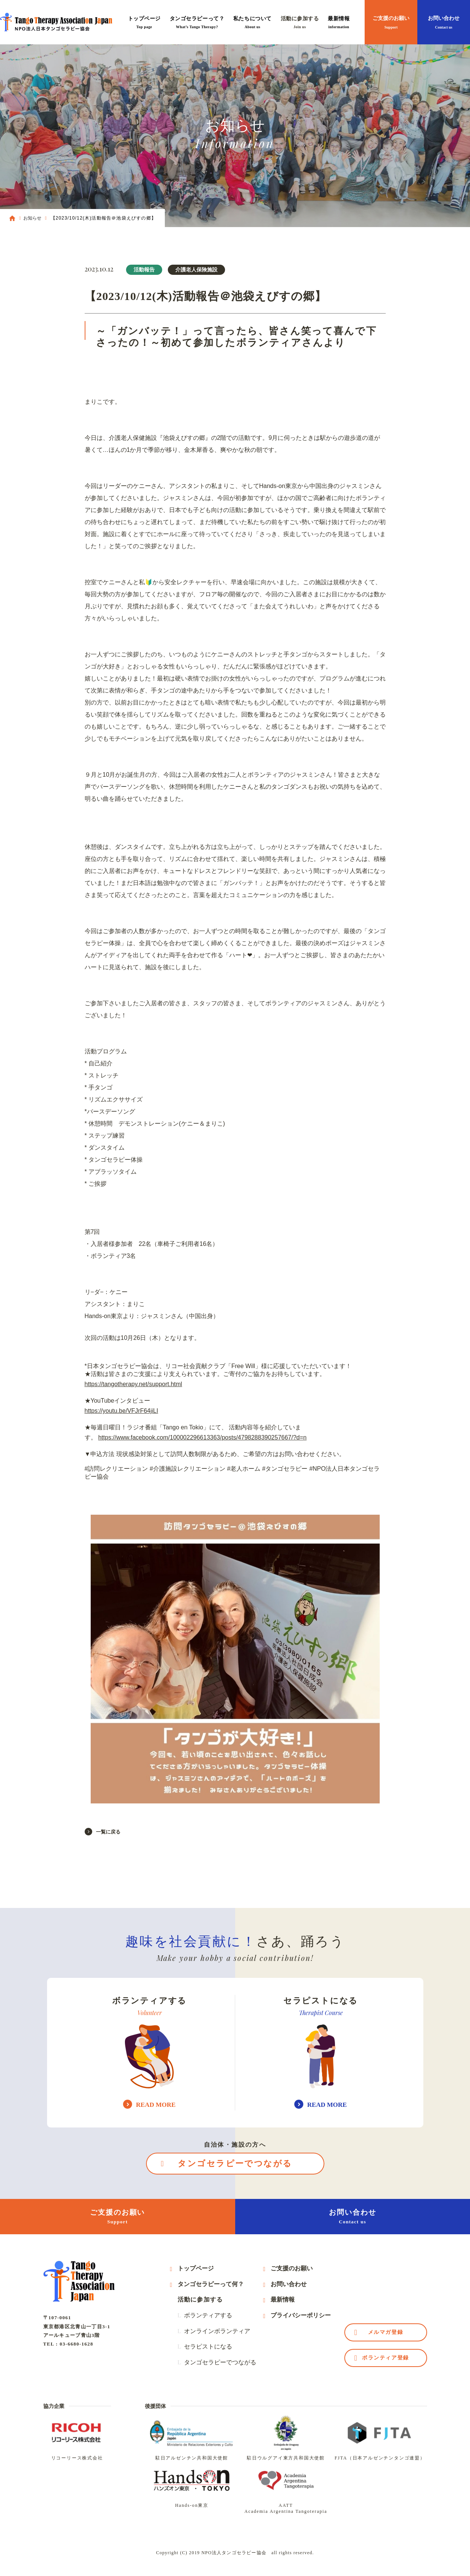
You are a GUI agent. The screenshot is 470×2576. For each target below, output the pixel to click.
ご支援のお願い (391, 23)
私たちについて (252, 23)
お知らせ (32, 218)
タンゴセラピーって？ (197, 23)
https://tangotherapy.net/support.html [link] (133, 1384)
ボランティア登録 (385, 2358)
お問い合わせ (443, 23)
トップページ (144, 23)
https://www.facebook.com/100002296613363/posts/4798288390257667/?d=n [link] (202, 1437)
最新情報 (339, 23)
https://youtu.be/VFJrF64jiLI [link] (121, 1411)
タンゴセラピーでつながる (235, 2163)
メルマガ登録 (385, 2332)
